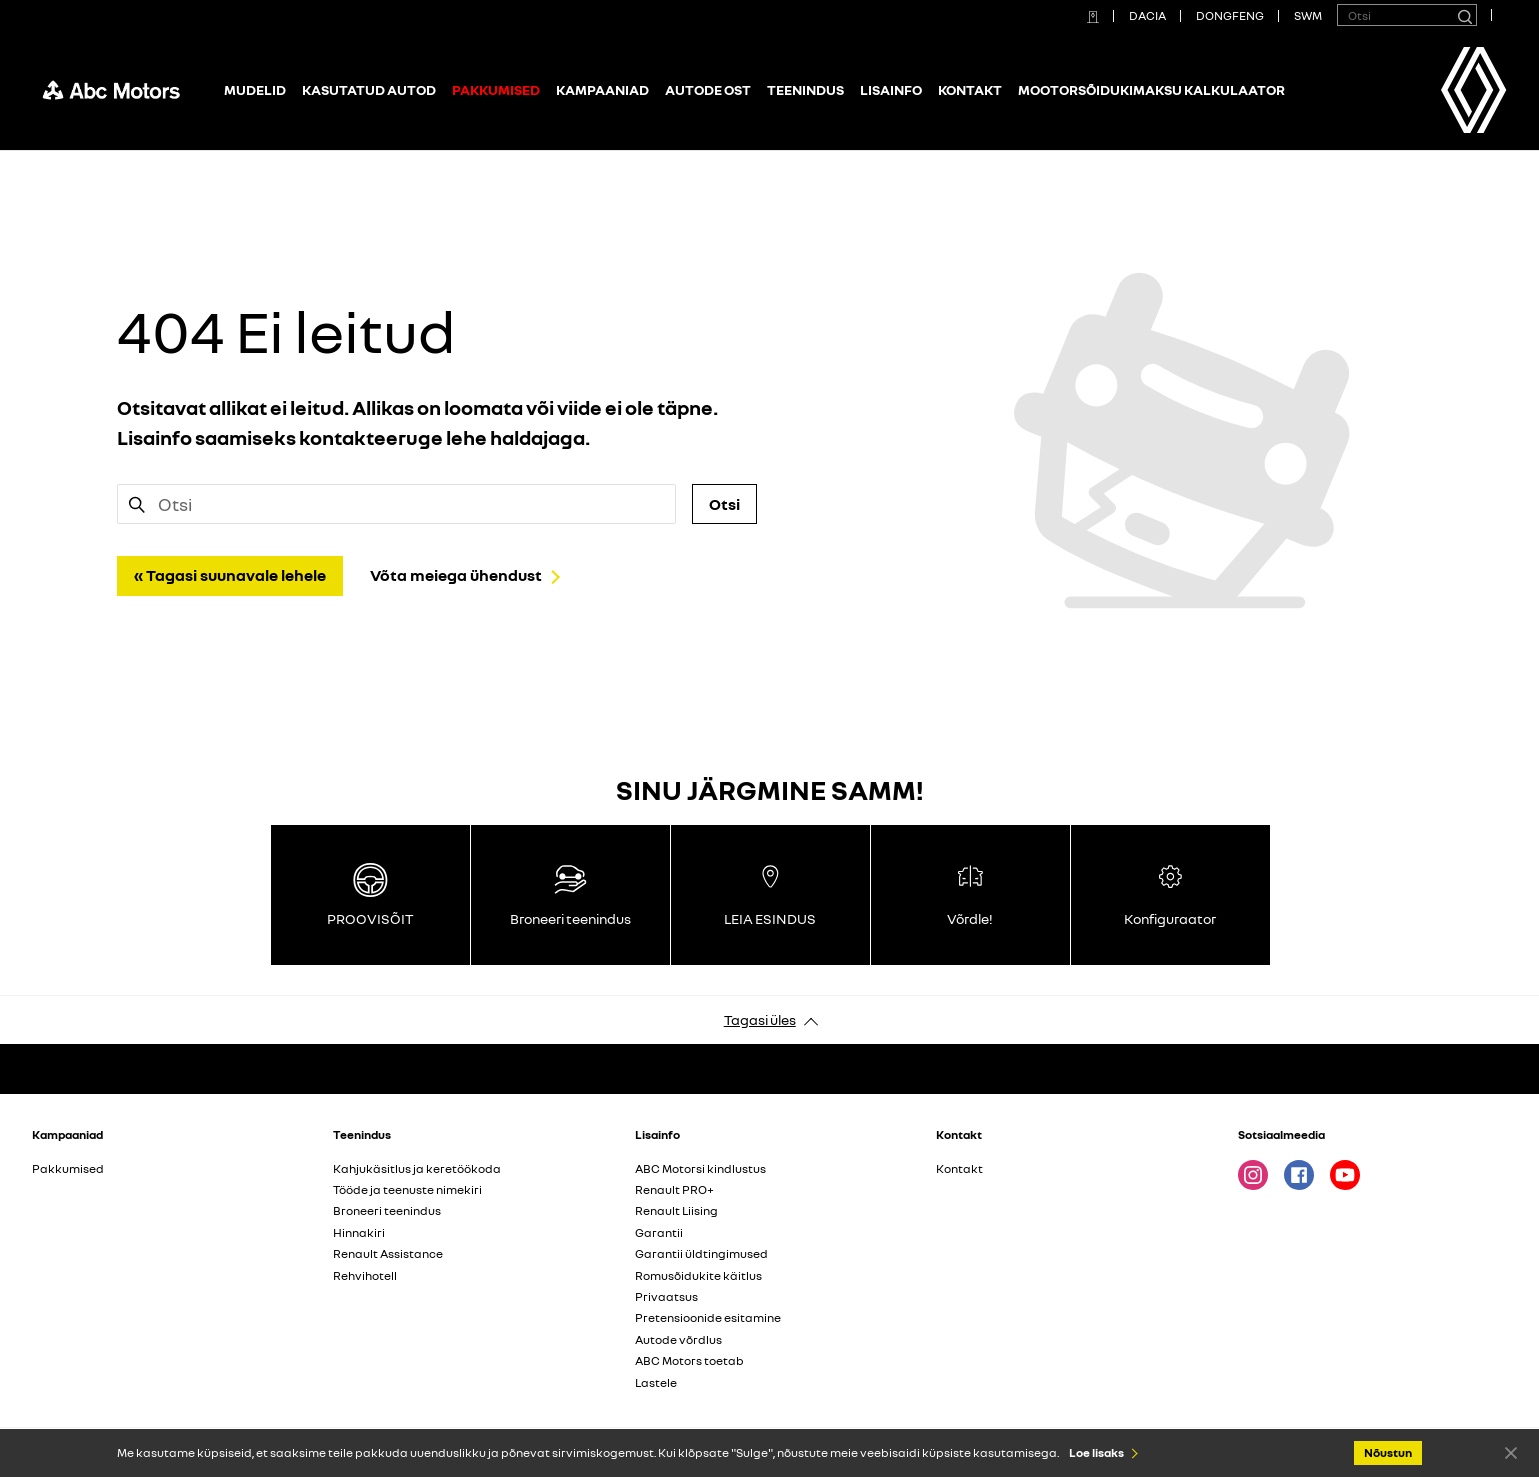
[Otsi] (1464, 15)
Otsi (724, 504)
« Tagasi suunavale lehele (230, 575)
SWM (1308, 15)
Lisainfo (891, 89)
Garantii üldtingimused (701, 1253)
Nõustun (1511, 1452)
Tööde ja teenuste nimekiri (407, 1189)
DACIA (1147, 15)
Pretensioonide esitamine (708, 1317)
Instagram (1253, 1175)
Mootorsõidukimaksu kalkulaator (1151, 89)
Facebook (1299, 1175)
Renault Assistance (388, 1253)
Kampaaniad (602, 89)
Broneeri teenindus (387, 1210)
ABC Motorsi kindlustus (700, 1168)
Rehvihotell (365, 1275)
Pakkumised (68, 1168)
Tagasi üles (760, 1019)
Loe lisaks (1096, 1452)
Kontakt (970, 89)
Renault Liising (676, 1210)
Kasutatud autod (369, 89)
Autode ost (708, 89)
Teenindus (805, 89)
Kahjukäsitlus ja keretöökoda (417, 1168)
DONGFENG (1230, 15)
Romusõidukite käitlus (698, 1275)
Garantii (659, 1232)
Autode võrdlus (678, 1339)
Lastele (656, 1382)
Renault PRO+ (674, 1189)
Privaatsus (666, 1296)
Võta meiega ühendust (456, 575)
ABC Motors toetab (689, 1360)
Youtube (1345, 1175)
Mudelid (255, 89)
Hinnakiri (359, 1232)
